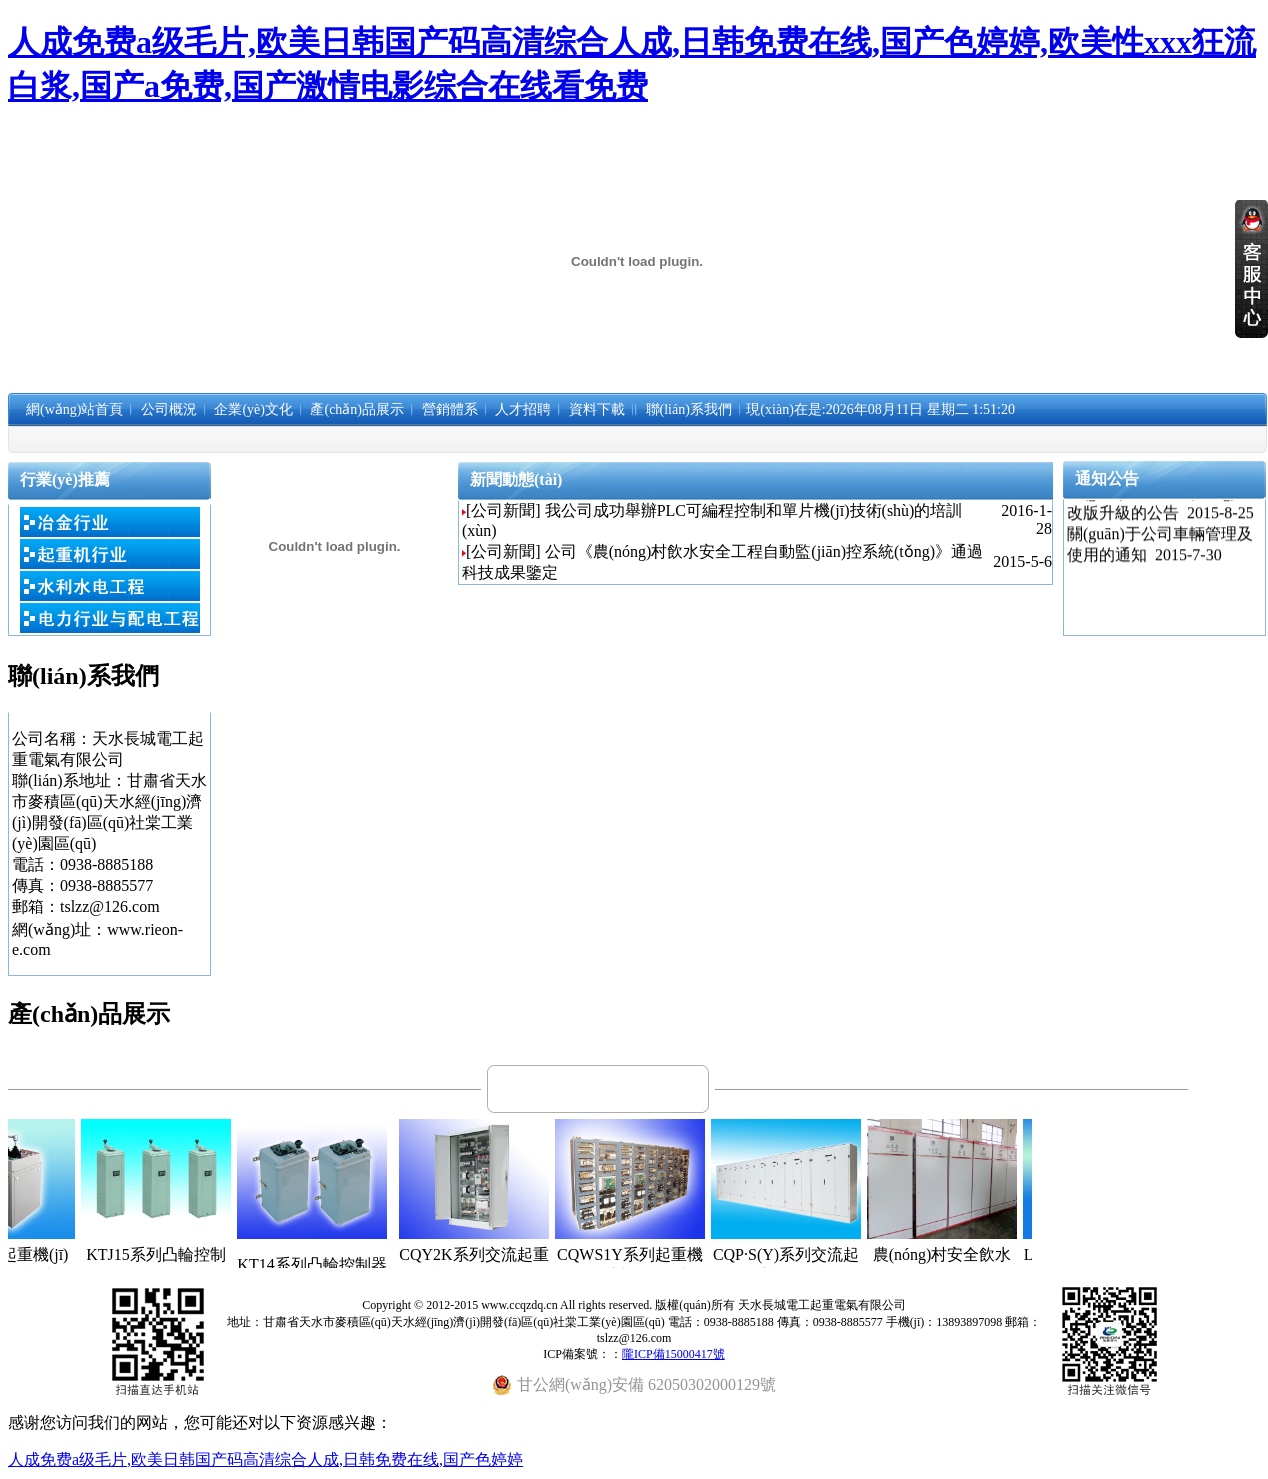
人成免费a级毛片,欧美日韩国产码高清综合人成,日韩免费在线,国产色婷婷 (265, 1459)
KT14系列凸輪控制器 (335, 1264)
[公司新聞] (503, 510)
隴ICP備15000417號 (673, 1354)
